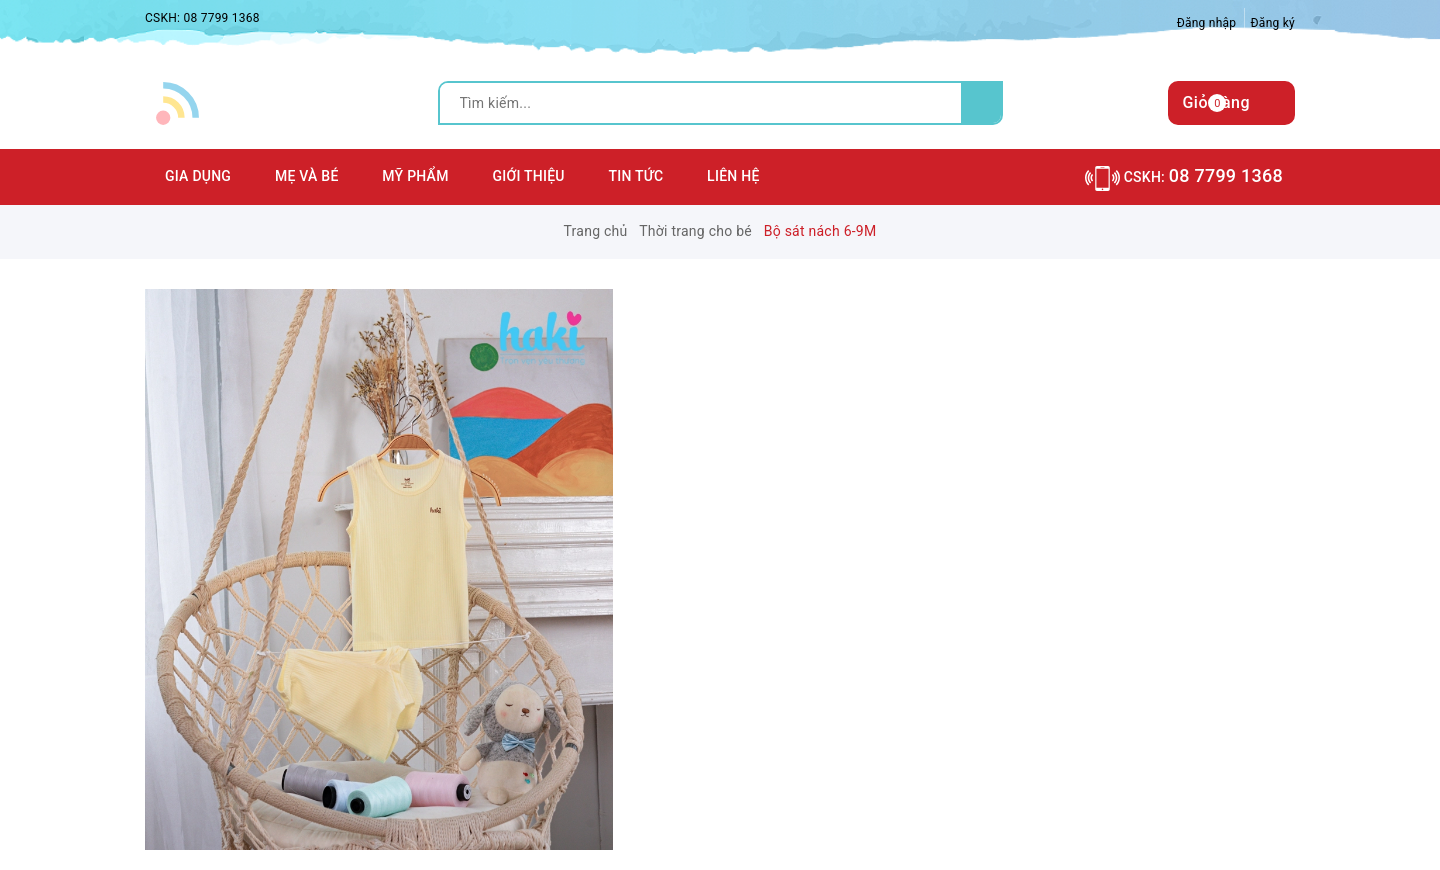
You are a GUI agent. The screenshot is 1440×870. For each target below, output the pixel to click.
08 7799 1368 (221, 18)
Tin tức (636, 176)
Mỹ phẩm (415, 176)
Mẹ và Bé (307, 176)
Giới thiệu (528, 176)
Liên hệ (733, 176)
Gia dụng (198, 176)
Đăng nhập (1207, 23)
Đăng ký (1273, 23)
